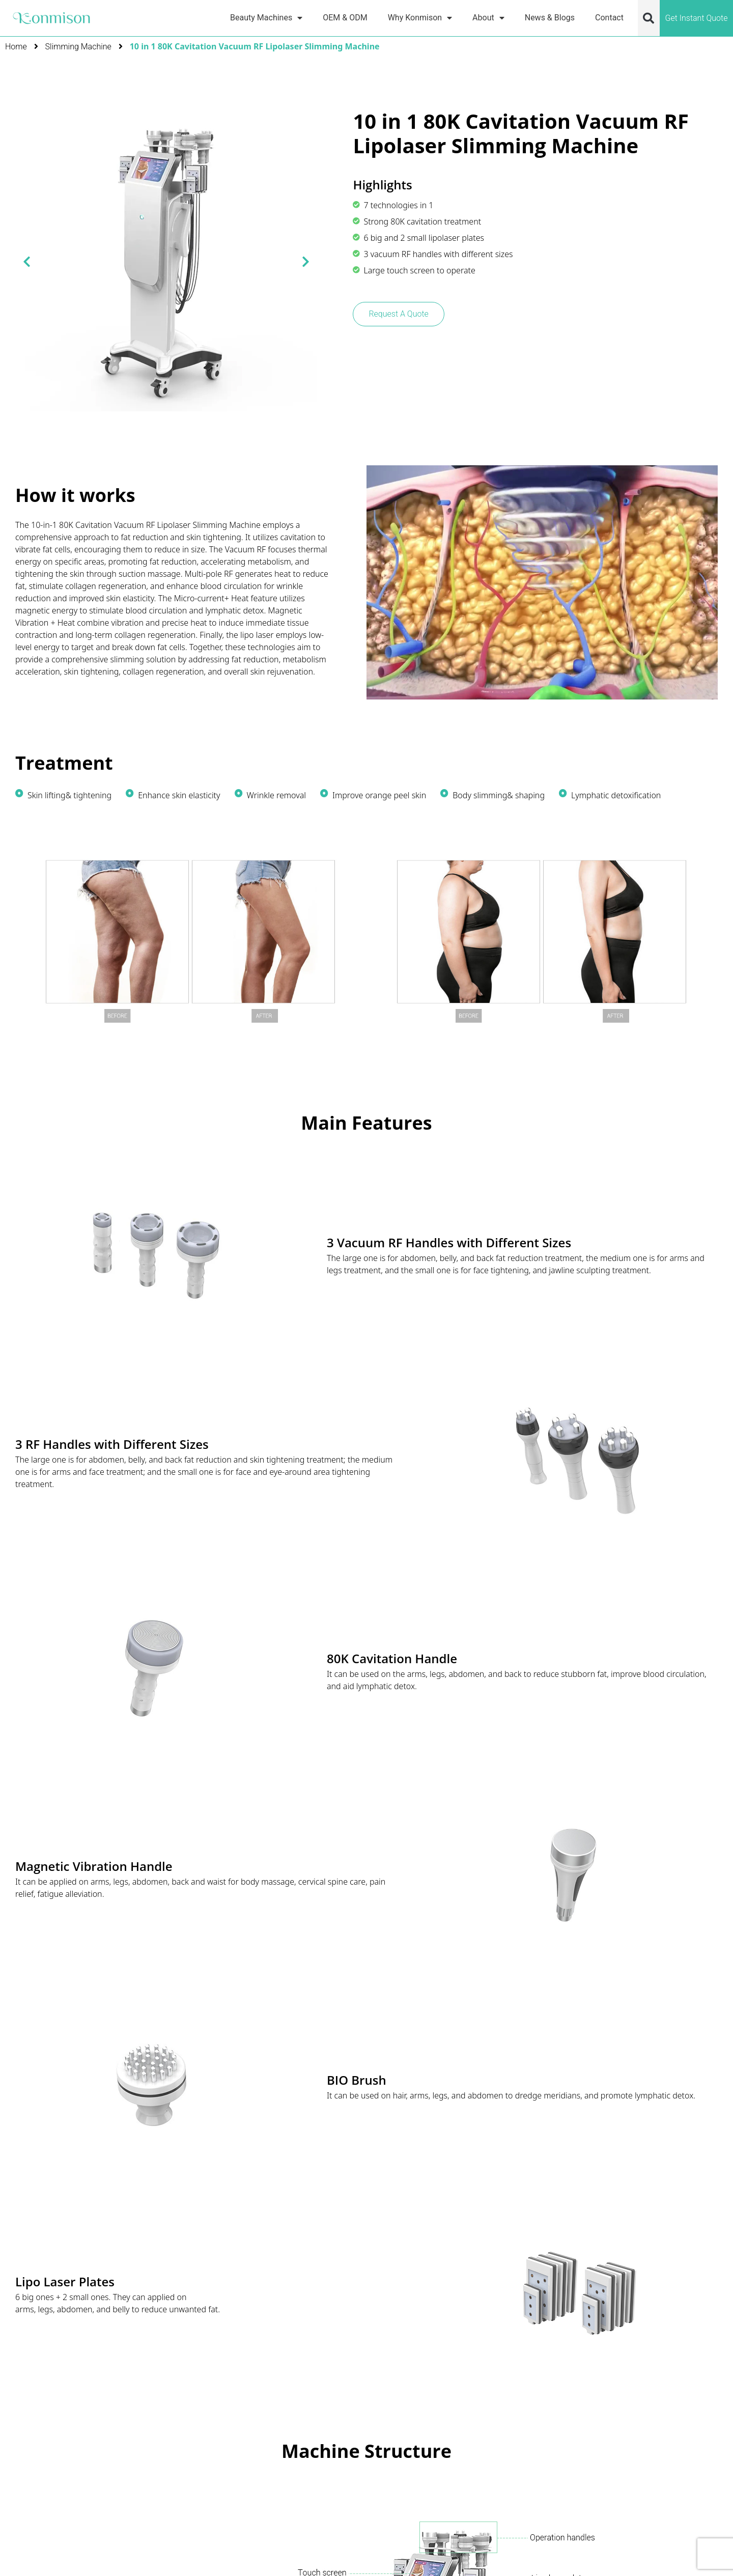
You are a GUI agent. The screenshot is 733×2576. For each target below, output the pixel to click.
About (488, 17)
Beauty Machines (266, 17)
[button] (648, 18)
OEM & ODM (345, 17)
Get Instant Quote (696, 18)
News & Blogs (550, 17)
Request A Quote (398, 314)
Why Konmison (420, 17)
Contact (609, 17)
